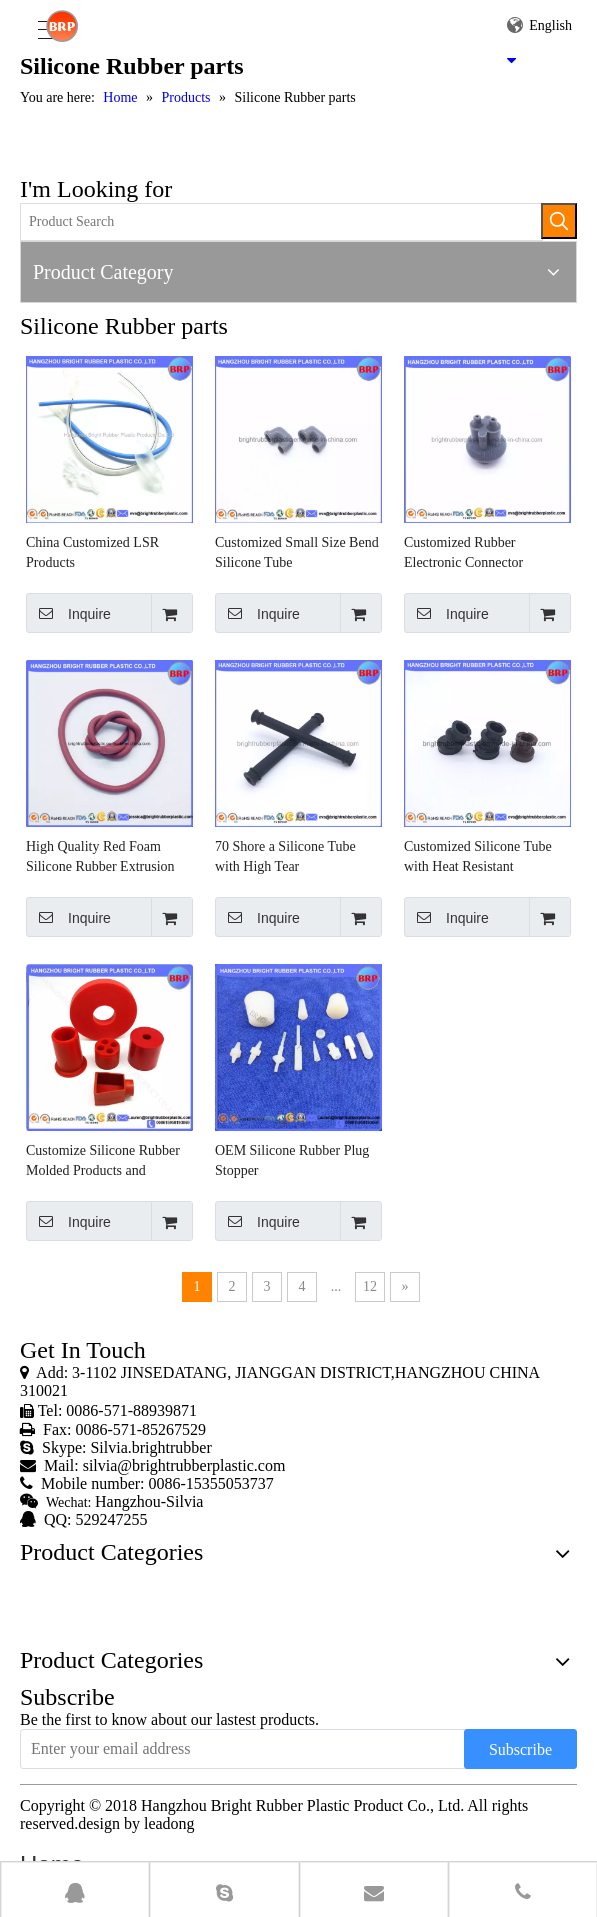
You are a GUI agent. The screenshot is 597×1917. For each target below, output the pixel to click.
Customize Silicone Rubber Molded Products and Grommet (103, 1162)
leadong (169, 1823)
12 (370, 1286)
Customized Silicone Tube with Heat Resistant (478, 856)
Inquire (68, 613)
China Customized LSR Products (92, 552)
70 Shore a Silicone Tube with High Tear (285, 856)
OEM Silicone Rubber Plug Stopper (292, 1160)
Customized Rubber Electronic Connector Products (463, 554)
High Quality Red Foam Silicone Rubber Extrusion (100, 856)
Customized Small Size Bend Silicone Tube (297, 552)
